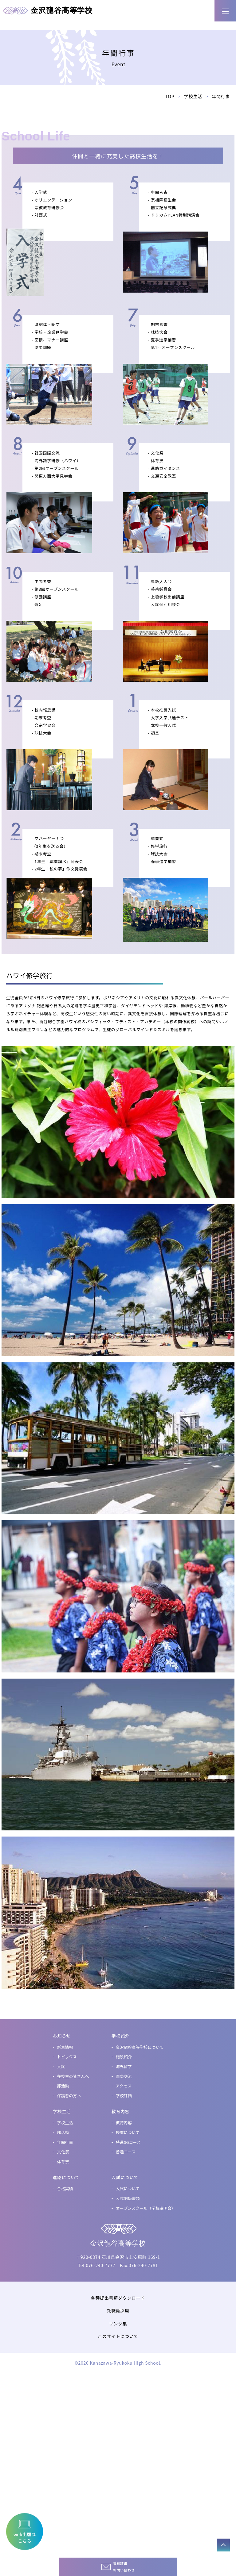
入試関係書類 (128, 2383)
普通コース (126, 2337)
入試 (61, 2251)
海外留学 (124, 2251)
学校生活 (193, 281)
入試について (128, 2373)
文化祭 (63, 2337)
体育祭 (63, 2346)
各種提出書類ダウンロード (118, 2483)
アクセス (124, 2270)
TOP (169, 281)
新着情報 (65, 2232)
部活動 (63, 2270)
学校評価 (124, 2280)
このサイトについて (118, 2521)
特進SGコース (128, 2327)
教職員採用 (118, 2495)
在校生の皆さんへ (73, 2261)
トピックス (67, 2241)
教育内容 (124, 2307)
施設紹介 (124, 2241)
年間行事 (65, 2327)
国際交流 (124, 2261)
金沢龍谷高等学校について (140, 2232)
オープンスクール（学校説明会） (145, 2393)
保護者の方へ (69, 2280)
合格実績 (65, 2373)
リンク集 (118, 2508)
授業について (128, 2317)
